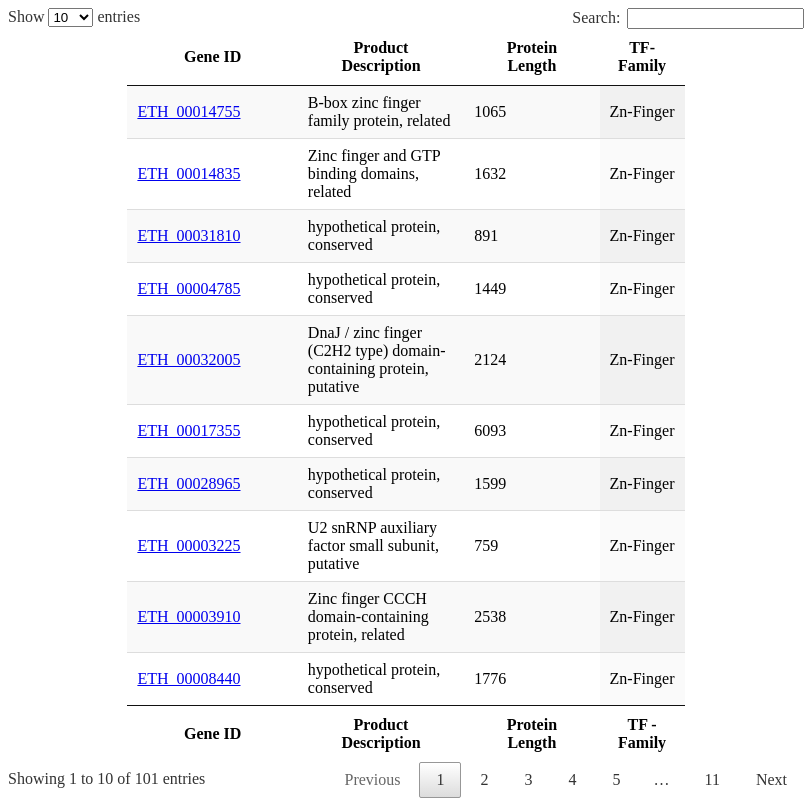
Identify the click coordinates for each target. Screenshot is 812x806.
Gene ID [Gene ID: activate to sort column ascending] (212, 56)
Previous (372, 779)
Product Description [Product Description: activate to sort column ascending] (380, 56)
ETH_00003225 (188, 545)
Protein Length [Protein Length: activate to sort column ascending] (532, 56)
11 (711, 779)
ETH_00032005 (188, 359)
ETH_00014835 (188, 173)
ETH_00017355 (188, 430)
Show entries (74, 16)
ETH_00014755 (188, 111)
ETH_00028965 (188, 483)
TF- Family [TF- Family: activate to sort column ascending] (642, 56)
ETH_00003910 (188, 616)
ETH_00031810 (188, 235)
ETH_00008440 (188, 678)
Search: (688, 17)
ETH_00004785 (188, 288)
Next (771, 779)
